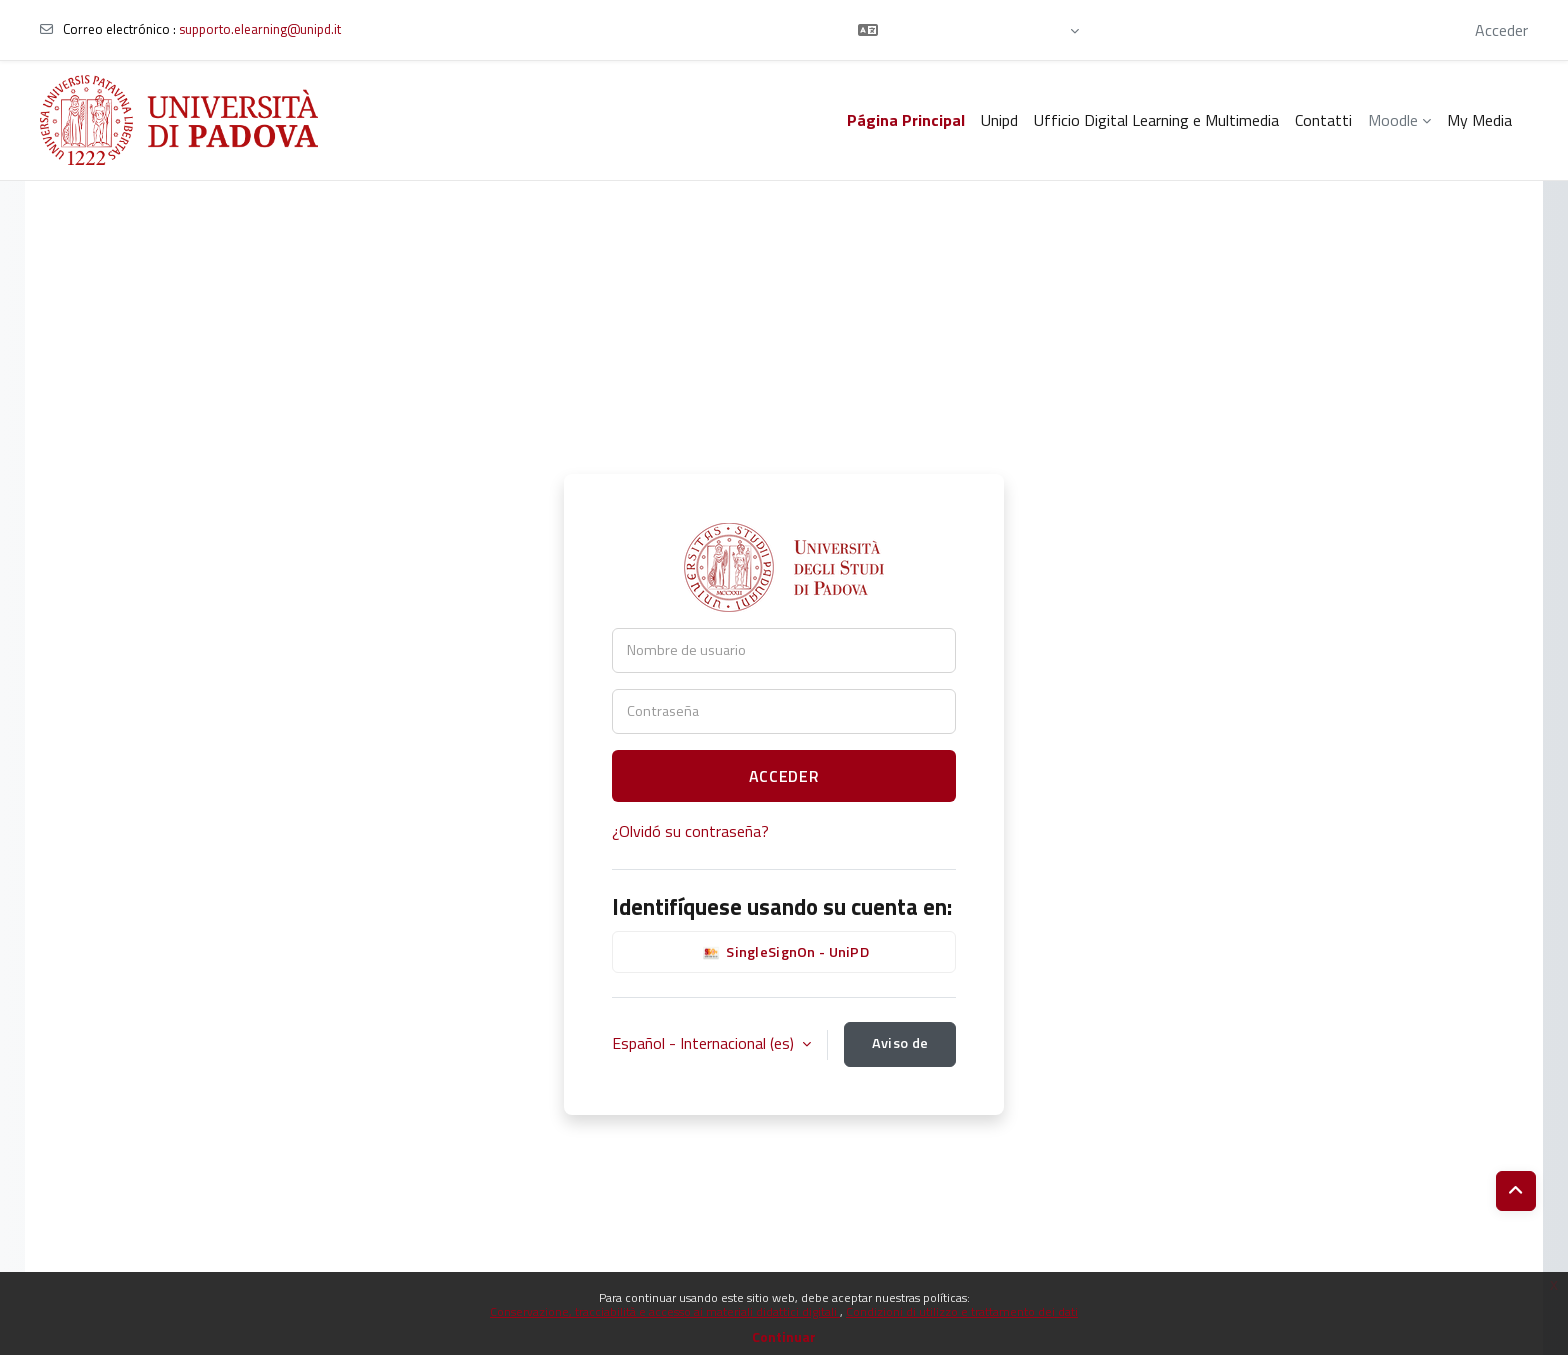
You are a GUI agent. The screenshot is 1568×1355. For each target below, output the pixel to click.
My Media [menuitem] (1479, 120)
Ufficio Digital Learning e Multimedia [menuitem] (1156, 120)
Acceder (1501, 30)
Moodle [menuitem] (1393, 120)
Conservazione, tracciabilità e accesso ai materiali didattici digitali (665, 1311)
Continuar (784, 1336)
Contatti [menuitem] (1323, 120)
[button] (968, 30)
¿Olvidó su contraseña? (690, 831)
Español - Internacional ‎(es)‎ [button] (705, 1043)
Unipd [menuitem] (999, 120)
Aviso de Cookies (900, 1049)
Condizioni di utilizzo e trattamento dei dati (962, 1311)
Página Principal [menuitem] (906, 120)
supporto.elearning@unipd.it (260, 29)
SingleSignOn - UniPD (784, 953)
